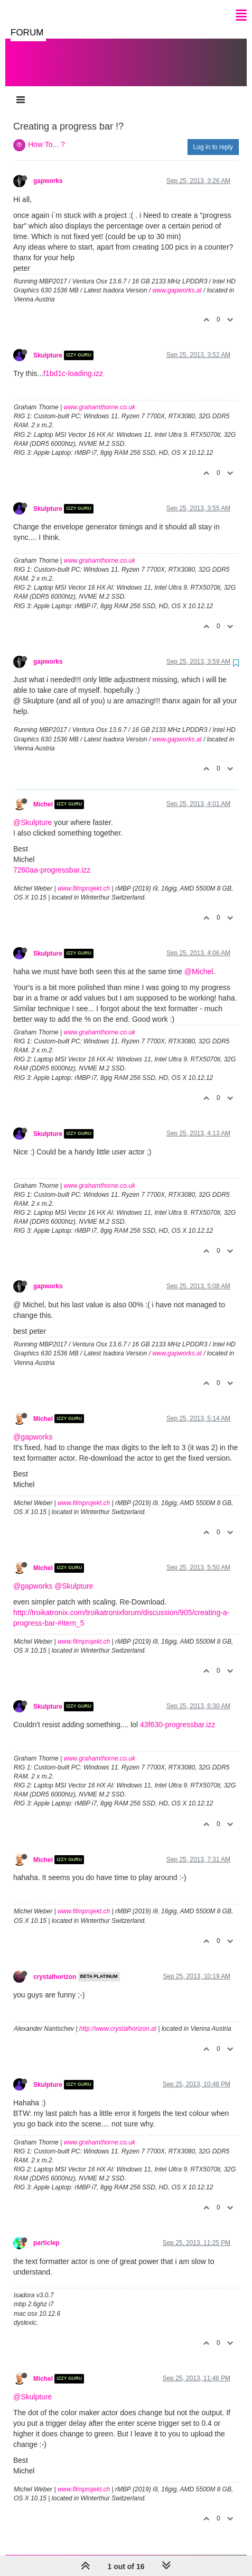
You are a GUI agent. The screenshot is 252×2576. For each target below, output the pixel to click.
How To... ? (46, 134)
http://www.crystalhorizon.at (117, 2018)
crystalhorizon (54, 1966)
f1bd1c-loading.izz (73, 363)
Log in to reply (213, 136)
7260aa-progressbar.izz (51, 859)
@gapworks (32, 1426)
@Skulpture (32, 812)
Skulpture (47, 345)
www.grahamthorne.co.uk (99, 396)
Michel (43, 793)
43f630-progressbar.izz (177, 1714)
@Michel (198, 961)
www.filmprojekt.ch (84, 878)
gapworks (48, 170)
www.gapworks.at (176, 279)
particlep (46, 2232)
